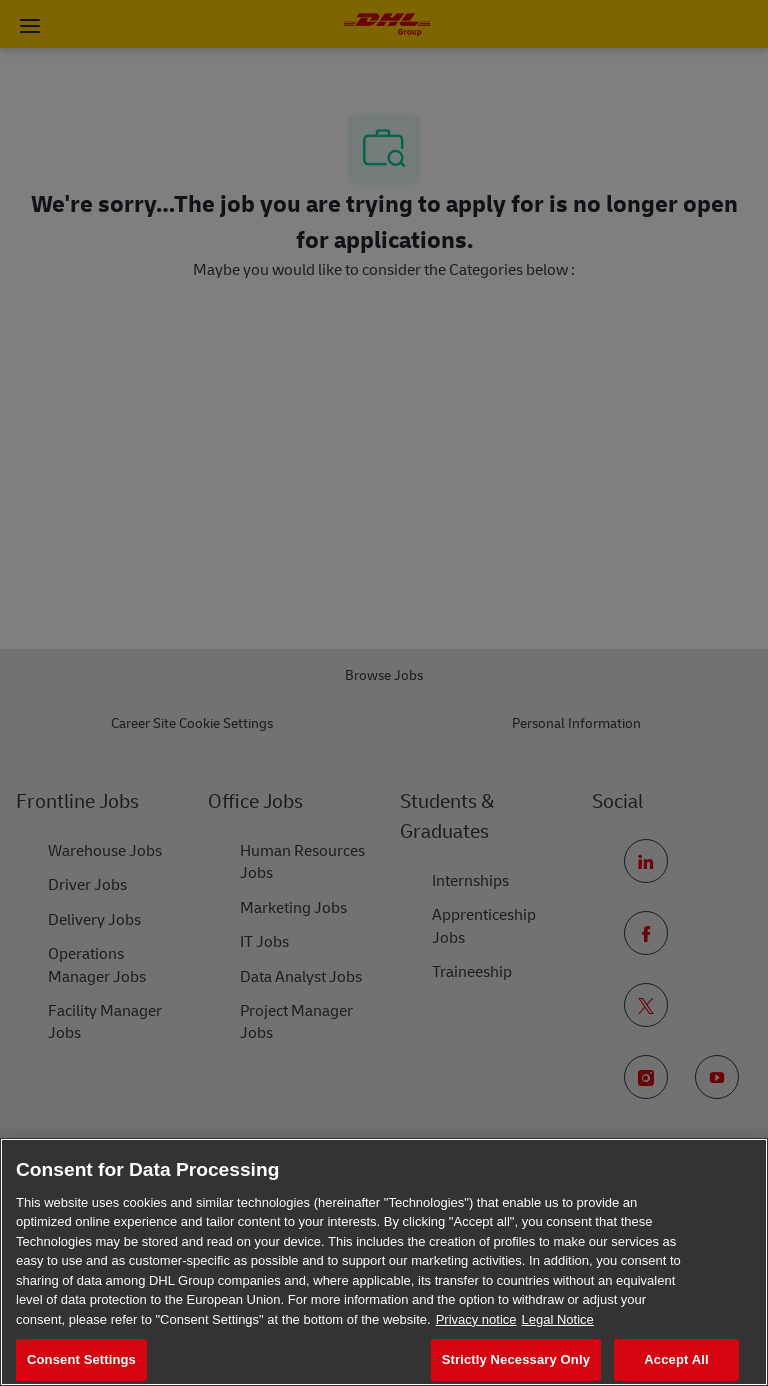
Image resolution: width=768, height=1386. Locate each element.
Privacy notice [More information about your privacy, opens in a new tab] (476, 1319)
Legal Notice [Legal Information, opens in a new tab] (558, 1319)
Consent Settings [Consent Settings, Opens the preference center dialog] (81, 1359)
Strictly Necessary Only (516, 1359)
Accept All (676, 1359)
